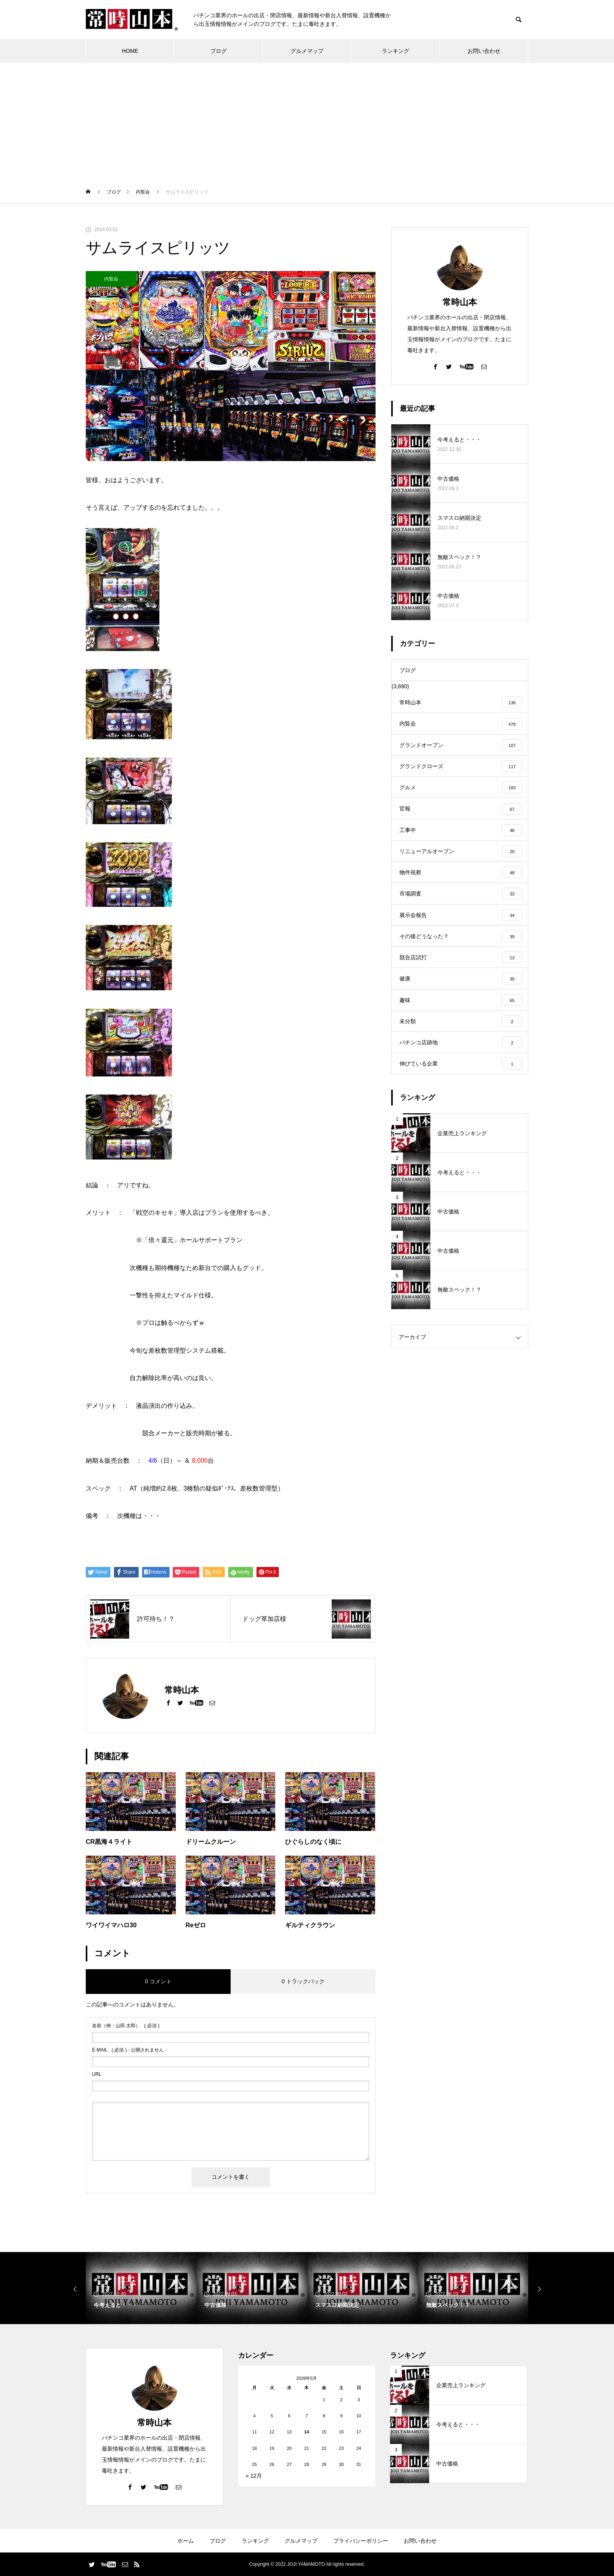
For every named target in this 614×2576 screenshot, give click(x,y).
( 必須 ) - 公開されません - (129, 2050)
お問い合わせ (484, 51)
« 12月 (254, 2476)
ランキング (395, 51)
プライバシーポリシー (360, 2541)
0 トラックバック (303, 1981)
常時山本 (459, 302)
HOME (130, 51)
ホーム (185, 2541)
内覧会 (111, 279)
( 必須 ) (125, 2025)
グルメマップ (307, 51)
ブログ (218, 51)
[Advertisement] (307, 121)
